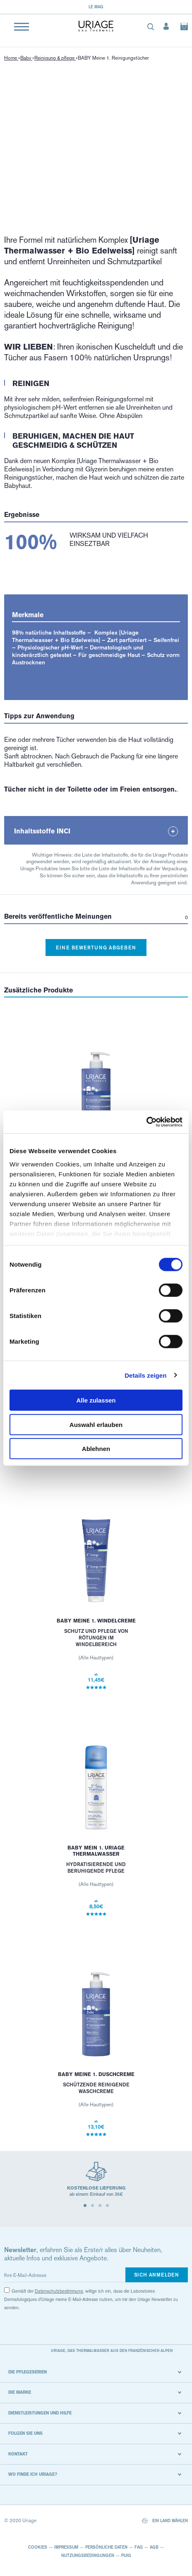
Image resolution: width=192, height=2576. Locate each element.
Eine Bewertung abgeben (96, 947)
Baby (26, 58)
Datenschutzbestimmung (59, 2291)
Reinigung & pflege (55, 58)
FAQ (138, 2547)
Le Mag (96, 6)
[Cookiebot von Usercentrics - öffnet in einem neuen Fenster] (146, 1121)
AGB (154, 2547)
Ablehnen (96, 1448)
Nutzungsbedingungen (87, 2555)
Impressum (66, 2547)
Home (11, 58)
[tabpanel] (96, 2182)
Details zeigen (145, 1375)
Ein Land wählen (165, 2521)
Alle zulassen (95, 1400)
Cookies (37, 2547)
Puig (126, 2555)
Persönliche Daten (106, 2547)
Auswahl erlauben (96, 1424)
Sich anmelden (156, 2275)
